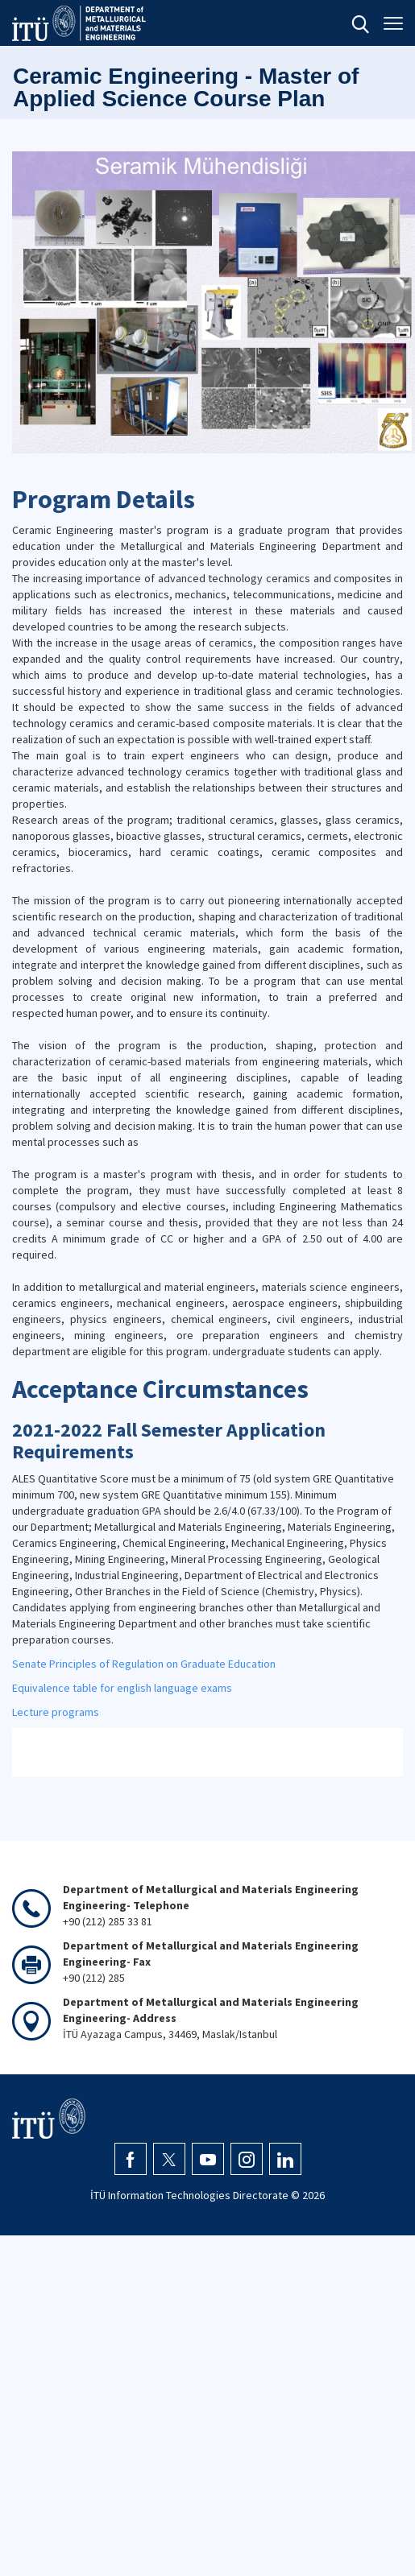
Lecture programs (55, 1712)
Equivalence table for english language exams (122, 1688)
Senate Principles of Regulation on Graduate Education (144, 1663)
